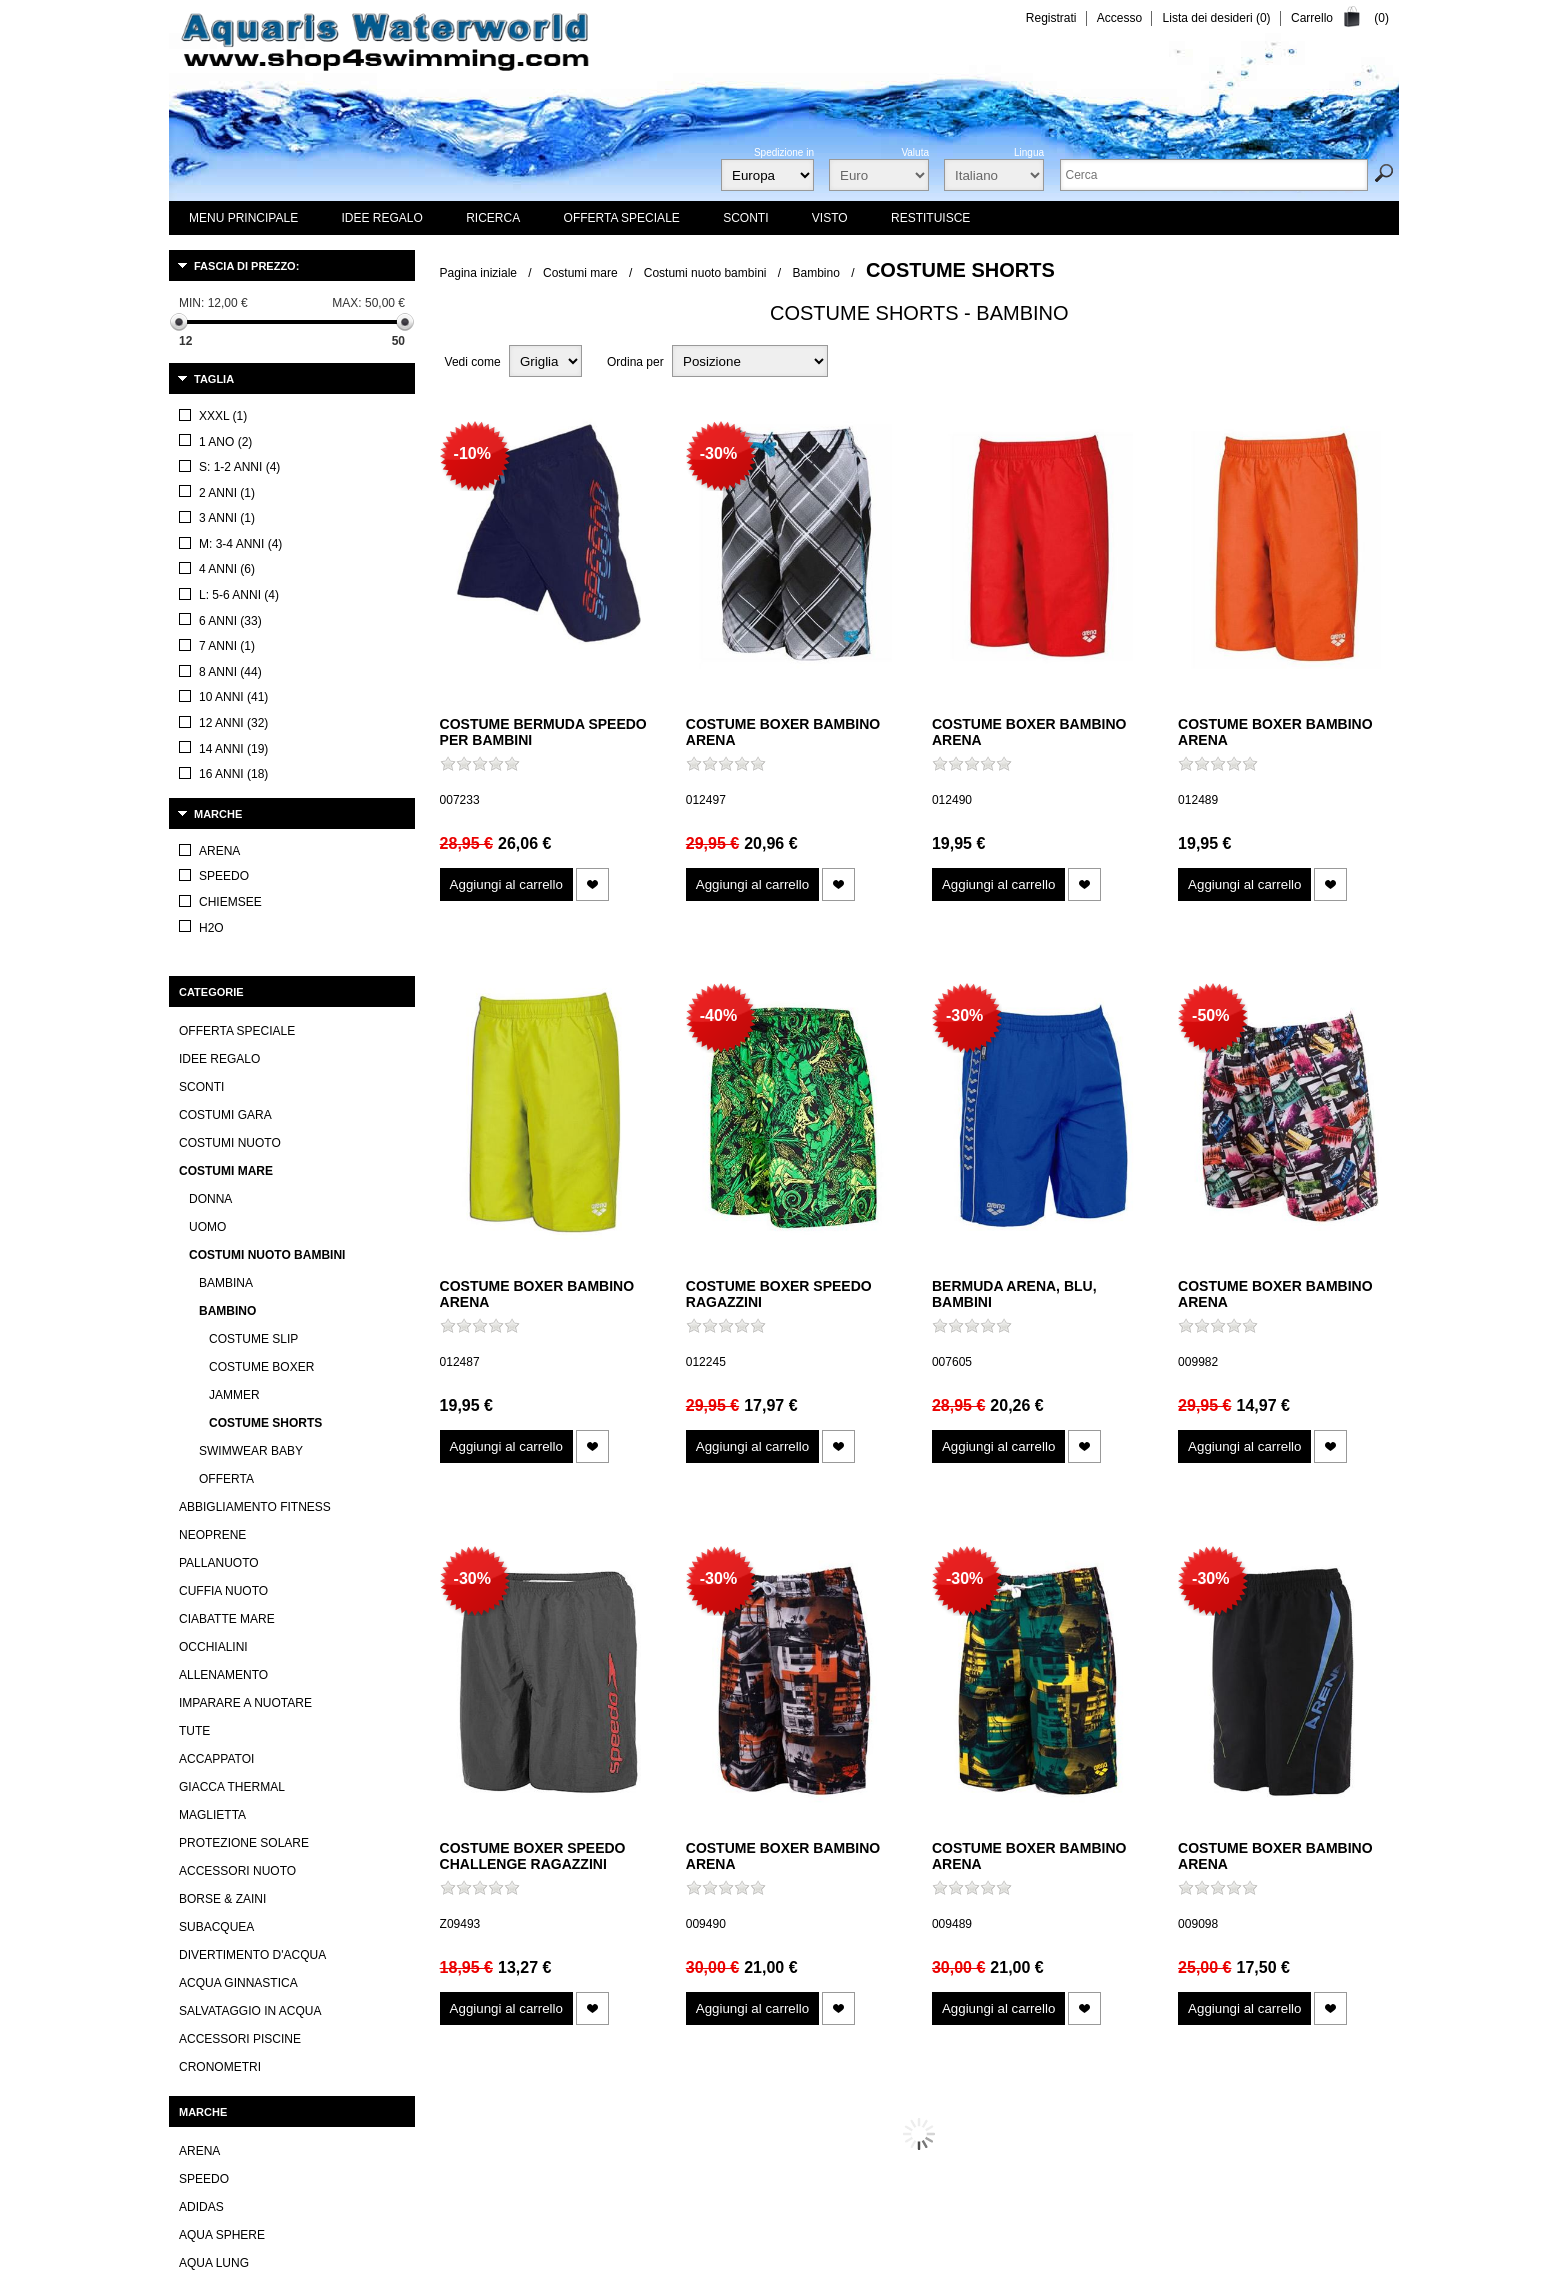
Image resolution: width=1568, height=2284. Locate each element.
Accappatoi (216, 1243)
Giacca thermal (232, 1271)
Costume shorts (265, 907)
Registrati (1051, 18)
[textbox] (1214, 175)
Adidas (201, 1691)
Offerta (226, 963)
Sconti (201, 571)
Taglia (214, 379)
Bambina (226, 767)
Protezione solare (244, 1327)
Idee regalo (219, 543)
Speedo (204, 1663)
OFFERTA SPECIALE (237, 515)
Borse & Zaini (222, 1383)
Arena (199, 1635)
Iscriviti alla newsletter (844, 2268)
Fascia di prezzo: (246, 266)
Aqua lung (214, 1747)
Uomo (207, 711)
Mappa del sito (966, 2268)
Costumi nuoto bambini (705, 273)
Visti (749, 2268)
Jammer (234, 879)
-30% (718, 453)
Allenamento (223, 1159)
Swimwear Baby (251, 935)
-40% (718, 1015)
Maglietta (212, 1299)
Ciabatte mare (227, 1103)
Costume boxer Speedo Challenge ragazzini (533, 1856)
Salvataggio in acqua (250, 1495)
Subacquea (216, 1411)
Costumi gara (225, 599)
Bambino (816, 273)
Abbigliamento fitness (255, 991)
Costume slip (253, 823)
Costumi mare (580, 273)
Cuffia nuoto (223, 1075)
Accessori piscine (240, 1523)
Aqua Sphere (222, 1719)
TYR (191, 1775)
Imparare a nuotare (245, 1187)
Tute (194, 1215)
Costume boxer (261, 851)
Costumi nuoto (230, 627)
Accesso (1119, 18)
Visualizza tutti (217, 1840)
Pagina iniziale (478, 273)
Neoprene (212, 1019)
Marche (218, 415)
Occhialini (213, 1131)
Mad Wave (211, 1803)
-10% (472, 453)
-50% (1210, 1015)
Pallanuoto (219, 1047)
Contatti (586, 2268)
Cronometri (220, 1551)
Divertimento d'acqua (252, 1439)
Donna (210, 683)
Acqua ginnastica (238, 1467)
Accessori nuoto (237, 1355)
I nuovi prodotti (672, 2268)
